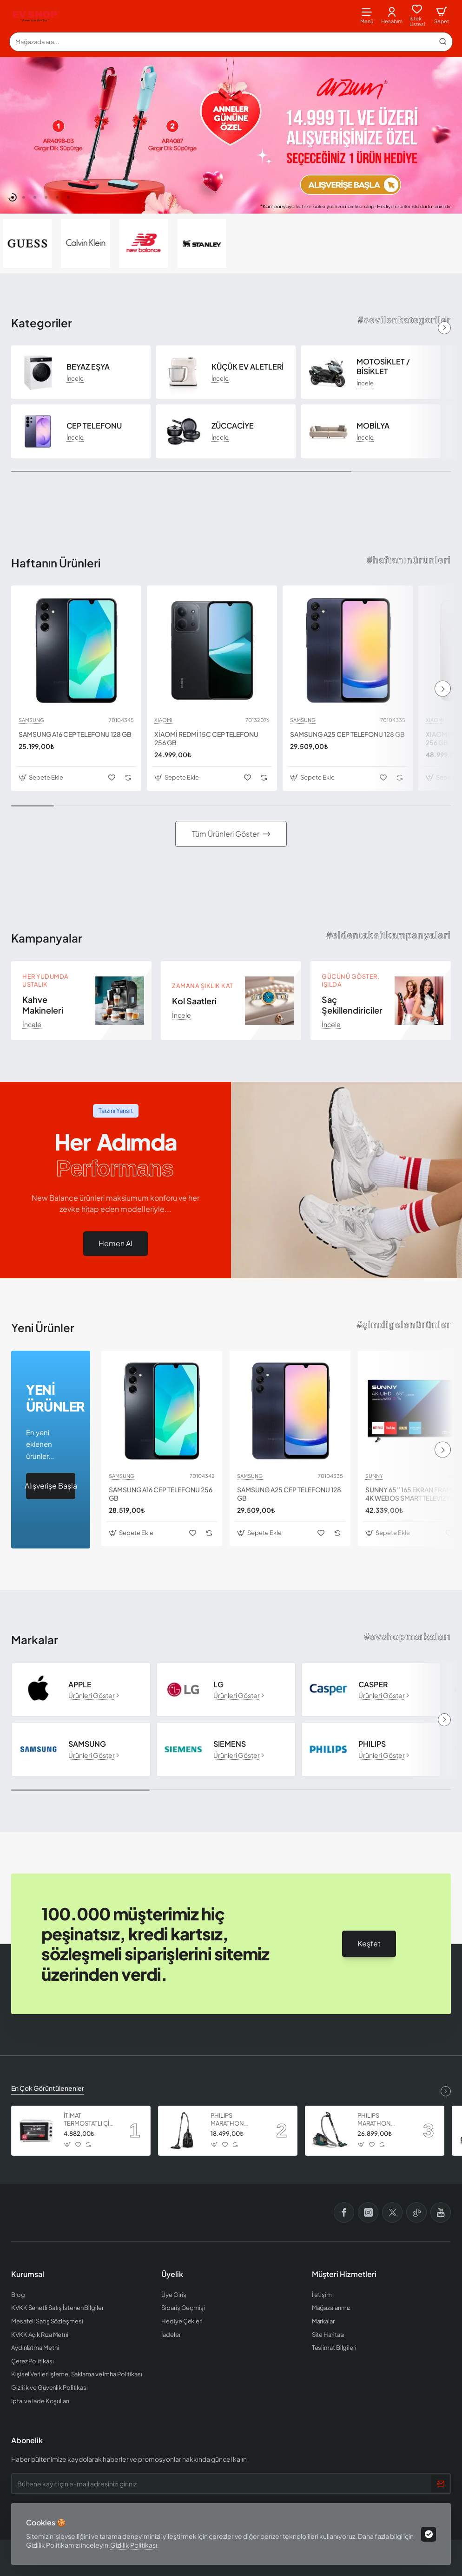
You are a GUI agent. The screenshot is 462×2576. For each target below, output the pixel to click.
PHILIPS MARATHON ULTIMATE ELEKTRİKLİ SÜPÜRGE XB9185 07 (382, 2120)
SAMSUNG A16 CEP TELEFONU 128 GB (75, 734)
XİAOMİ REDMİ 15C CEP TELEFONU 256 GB (206, 738)
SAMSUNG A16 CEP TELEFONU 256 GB (160, 1493)
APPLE (80, 1684)
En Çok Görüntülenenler (47, 2088)
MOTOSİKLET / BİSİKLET (383, 366)
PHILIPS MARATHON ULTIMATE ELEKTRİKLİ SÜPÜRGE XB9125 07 (236, 2120)
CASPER (373, 1684)
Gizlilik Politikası (133, 2545)
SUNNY (374, 1476)
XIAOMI (163, 720)
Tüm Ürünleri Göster (225, 834)
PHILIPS (372, 1744)
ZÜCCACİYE (232, 425)
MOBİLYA (372, 425)
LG (218, 1684)
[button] (12, 197)
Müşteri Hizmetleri (344, 2274)
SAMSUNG (31, 720)
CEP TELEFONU (94, 425)
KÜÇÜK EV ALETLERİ (247, 366)
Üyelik (172, 2274)
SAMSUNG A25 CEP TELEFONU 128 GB (347, 734)
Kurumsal (27, 2274)
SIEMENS (229, 1744)
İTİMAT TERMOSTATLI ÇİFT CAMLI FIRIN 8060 (90, 2120)
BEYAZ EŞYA (88, 366)
